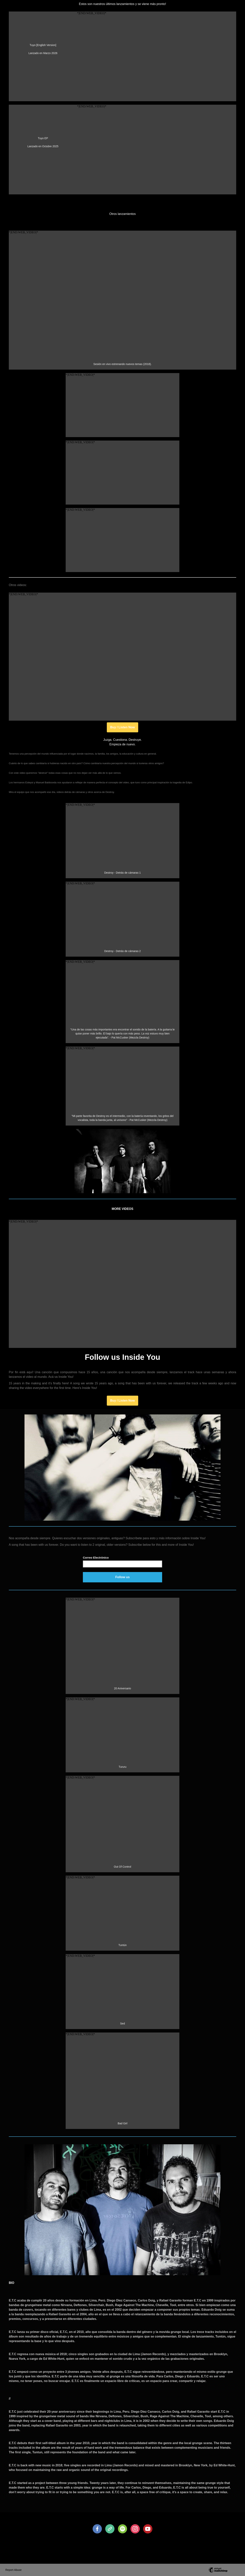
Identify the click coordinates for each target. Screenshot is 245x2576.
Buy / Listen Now (122, 727)
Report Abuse (13, 2569)
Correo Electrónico (96, 1557)
